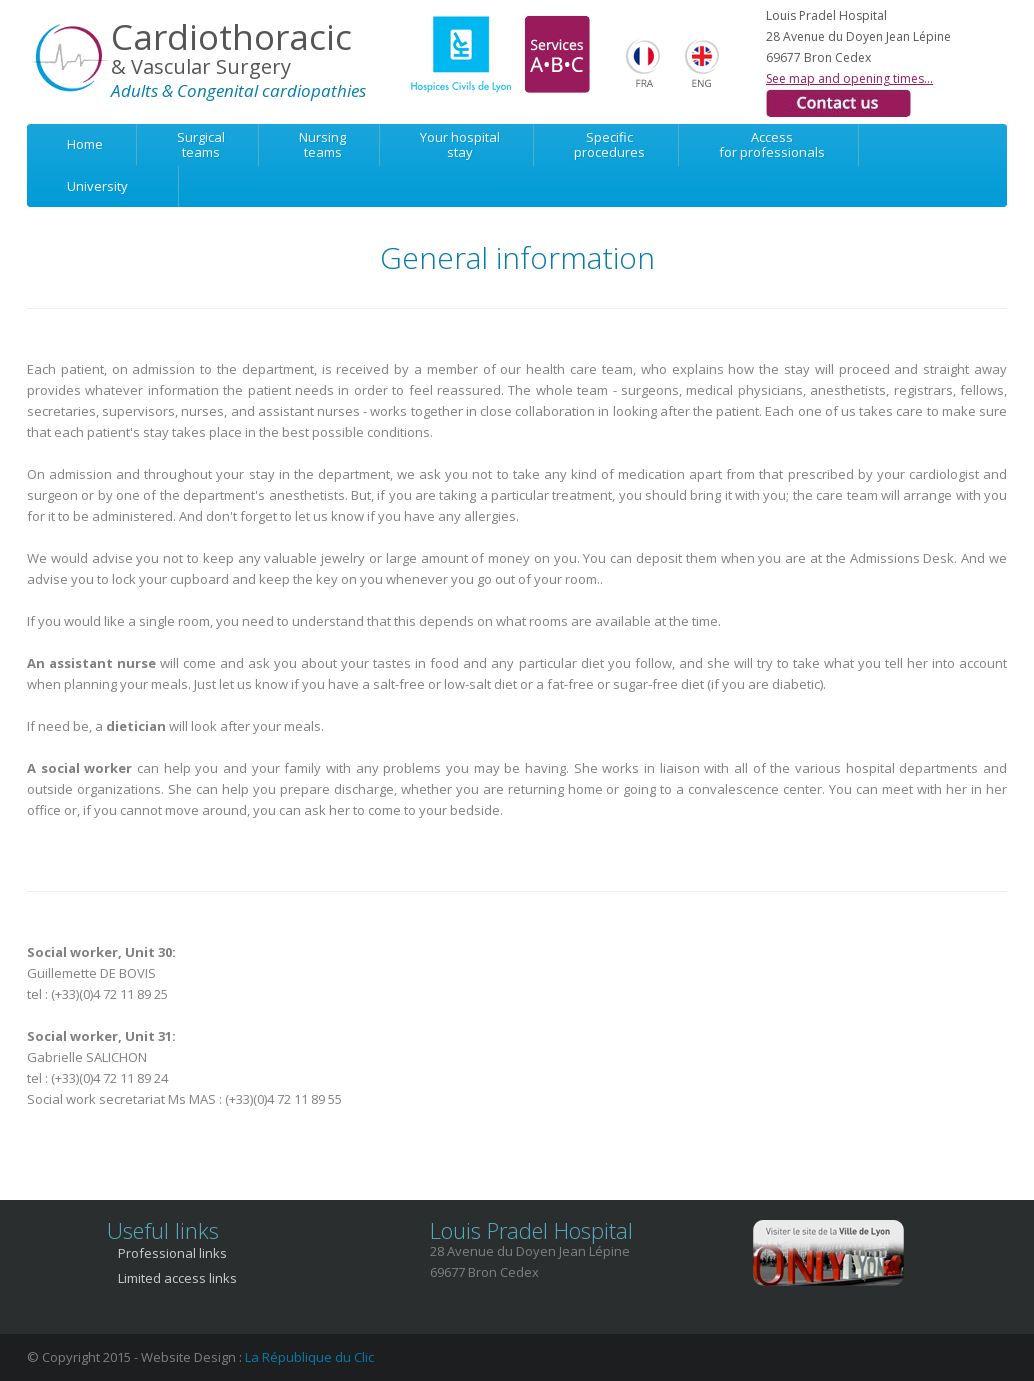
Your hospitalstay (460, 144)
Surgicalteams (201, 144)
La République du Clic (309, 1357)
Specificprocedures (609, 144)
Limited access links (177, 1278)
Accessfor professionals (772, 144)
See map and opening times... (849, 78)
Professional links (172, 1253)
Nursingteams (322, 144)
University (97, 186)
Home (85, 144)
